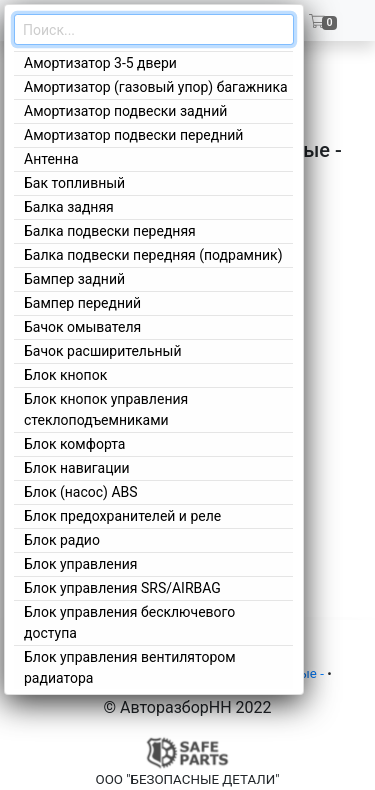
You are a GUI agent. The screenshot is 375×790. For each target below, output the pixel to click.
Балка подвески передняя (110, 231)
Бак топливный (74, 183)
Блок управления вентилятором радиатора (130, 667)
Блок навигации (77, 468)
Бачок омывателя (82, 327)
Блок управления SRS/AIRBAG (122, 588)
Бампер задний (74, 279)
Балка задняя (69, 207)
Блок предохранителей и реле (122, 516)
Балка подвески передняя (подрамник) (153, 255)
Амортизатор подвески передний (133, 135)
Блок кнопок (65, 375)
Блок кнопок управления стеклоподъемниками (106, 409)
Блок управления (80, 564)
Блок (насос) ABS (81, 492)
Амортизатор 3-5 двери (100, 63)
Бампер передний (82, 303)
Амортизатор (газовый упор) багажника (156, 87)
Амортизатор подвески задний (125, 111)
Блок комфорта (74, 444)
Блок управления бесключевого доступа (129, 622)
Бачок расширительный (103, 351)
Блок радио (62, 540)
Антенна (51, 159)
